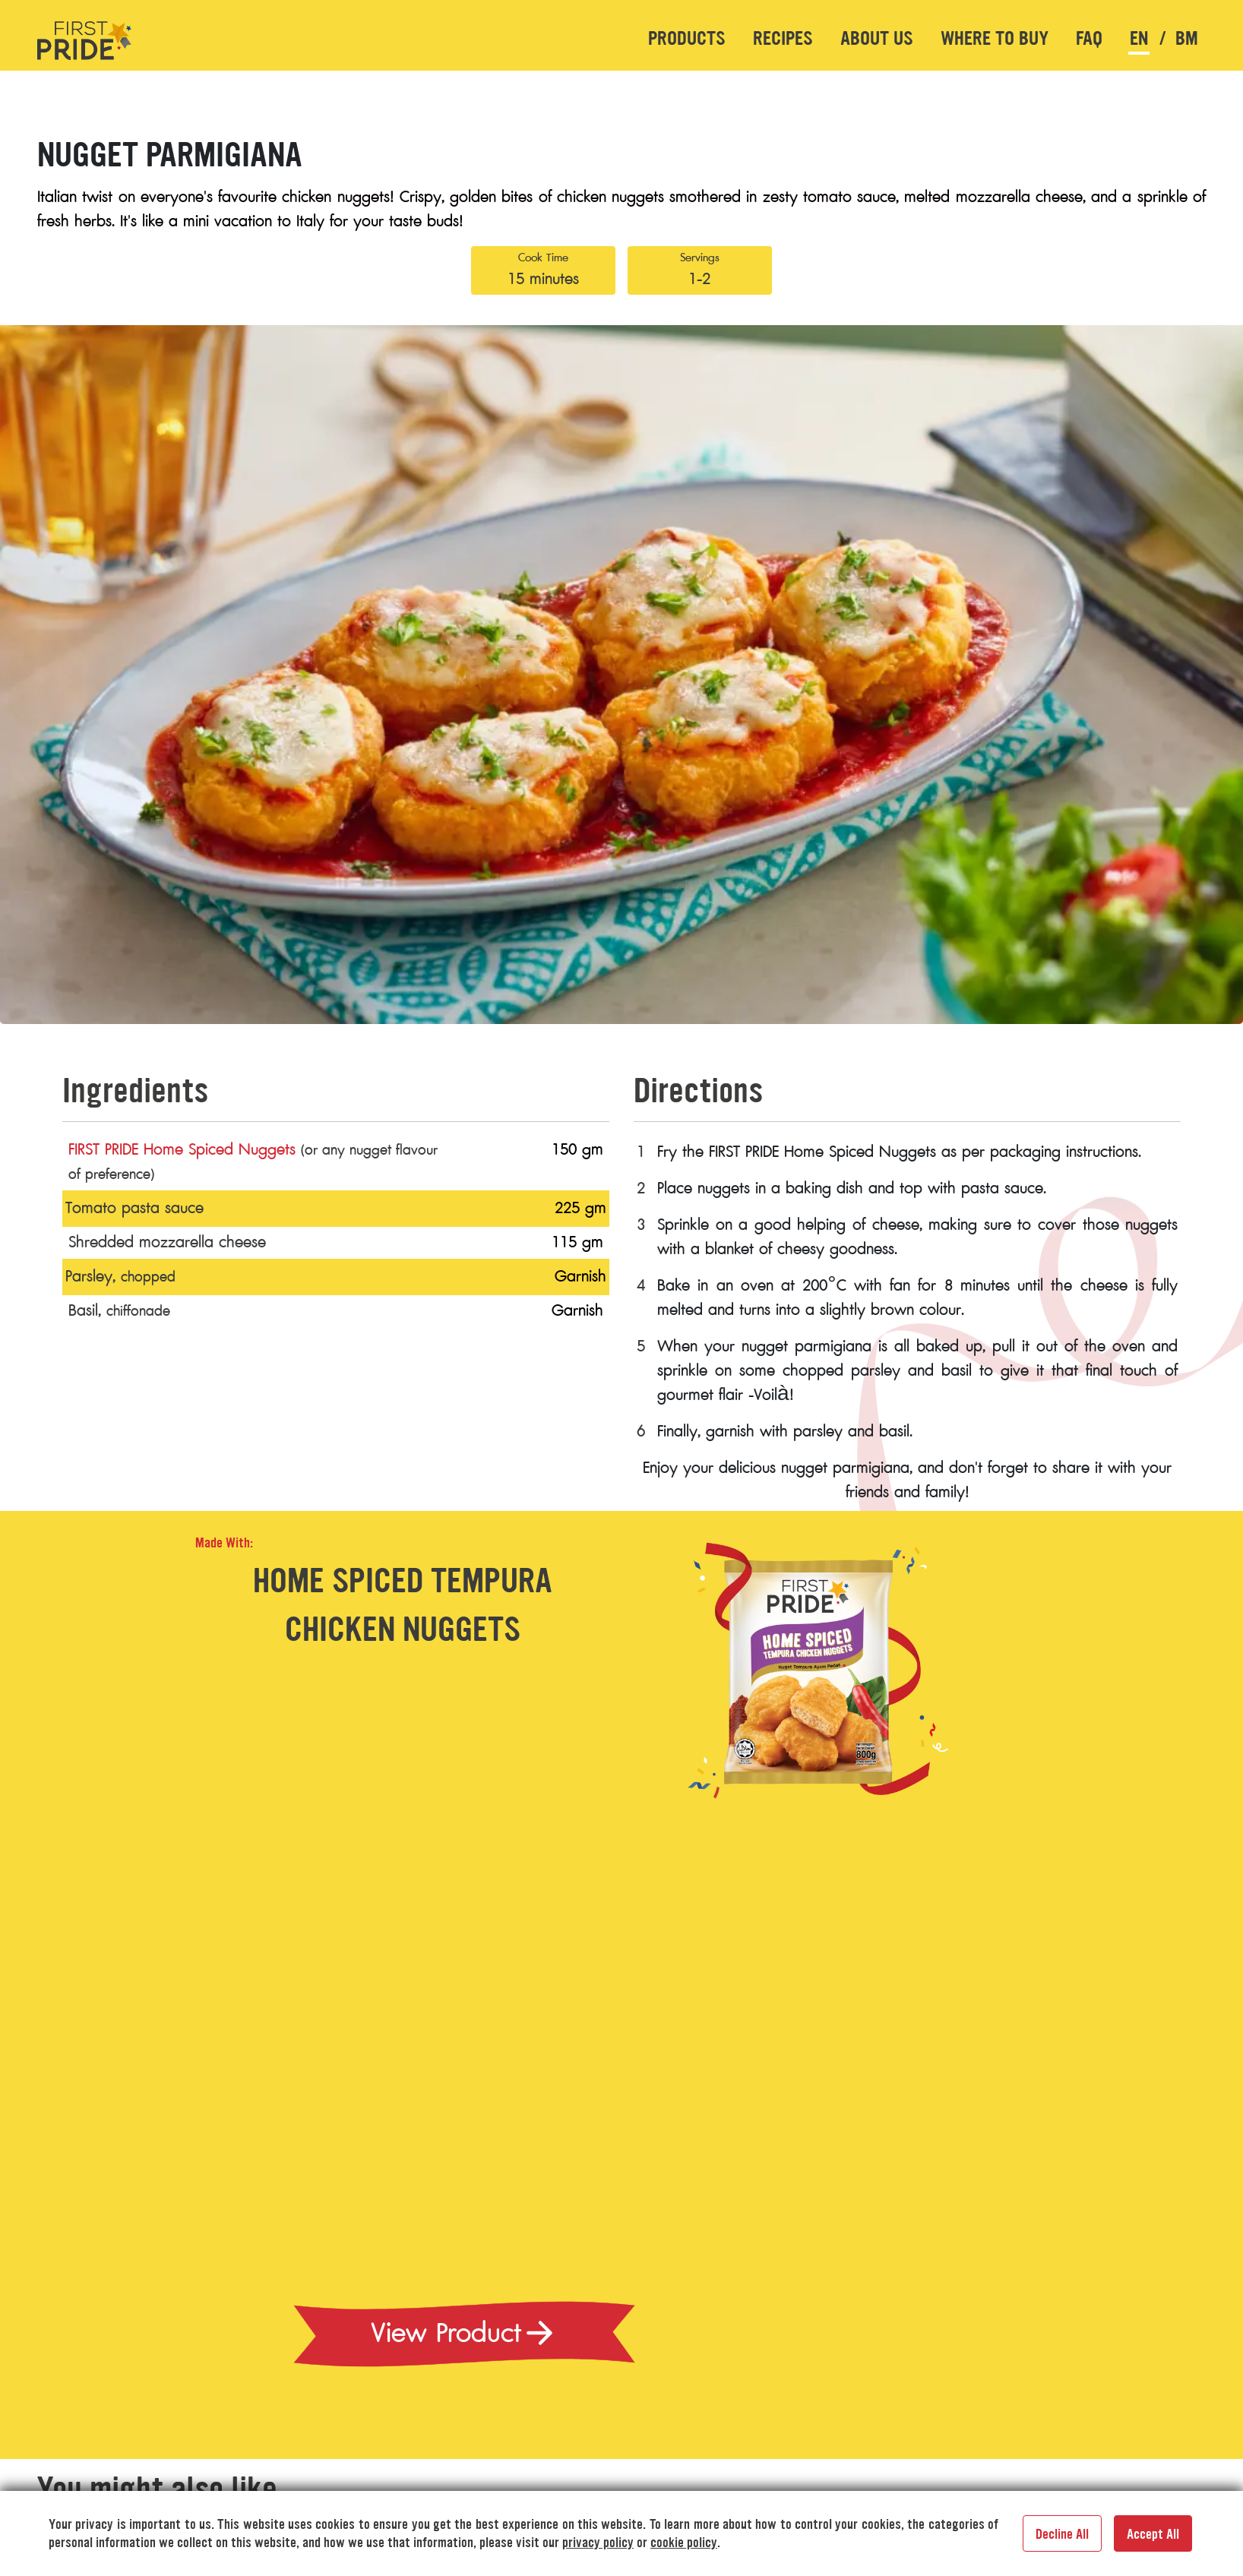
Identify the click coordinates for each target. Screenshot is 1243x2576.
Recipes (783, 38)
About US (876, 38)
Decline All (1062, 2534)
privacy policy (598, 2542)
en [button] (1139, 38)
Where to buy (994, 38)
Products (687, 38)
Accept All (1153, 2534)
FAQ (1089, 38)
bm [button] (1186, 38)
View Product (464, 2333)
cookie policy (683, 2542)
